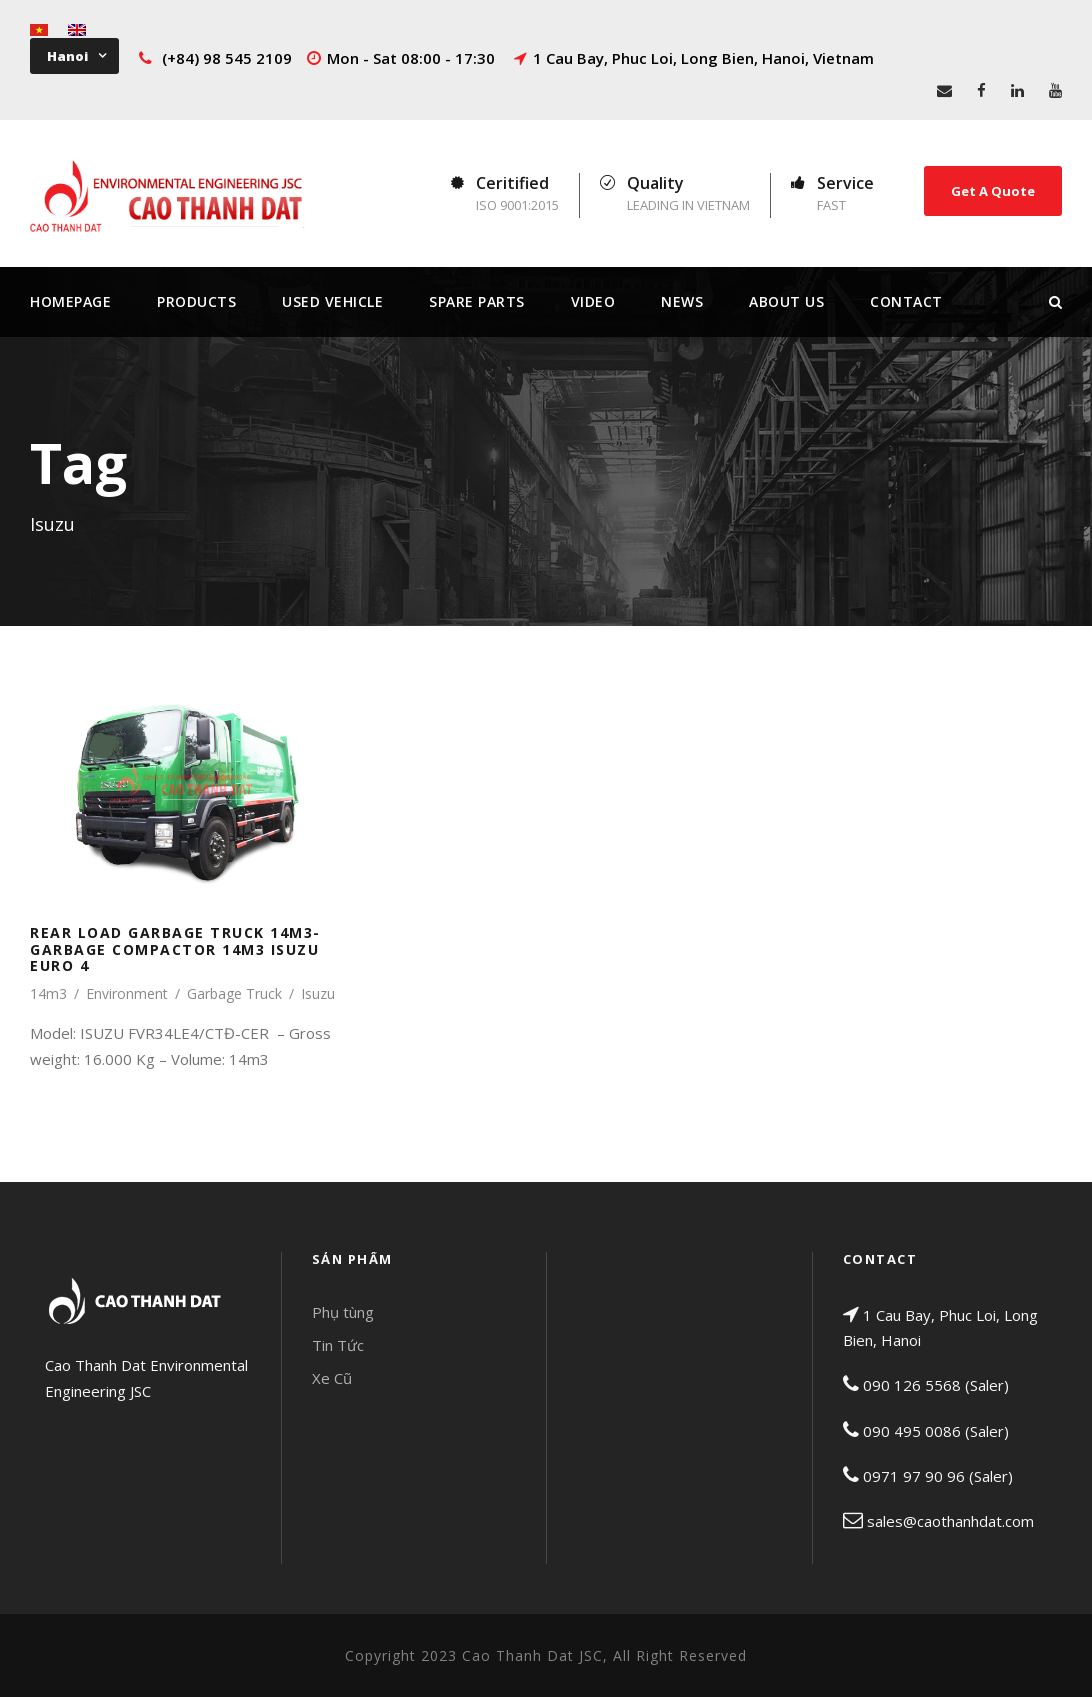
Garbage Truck (234, 993)
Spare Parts (477, 301)
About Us (786, 301)
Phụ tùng (343, 1312)
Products (196, 301)
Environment (127, 993)
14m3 (48, 993)
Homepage (70, 301)
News (682, 301)
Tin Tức (338, 1345)
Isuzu (318, 993)
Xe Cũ (332, 1378)
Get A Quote (993, 191)
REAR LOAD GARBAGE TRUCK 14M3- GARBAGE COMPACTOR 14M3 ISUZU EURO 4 (175, 949)
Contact (906, 301)
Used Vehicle (332, 301)
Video (593, 301)
